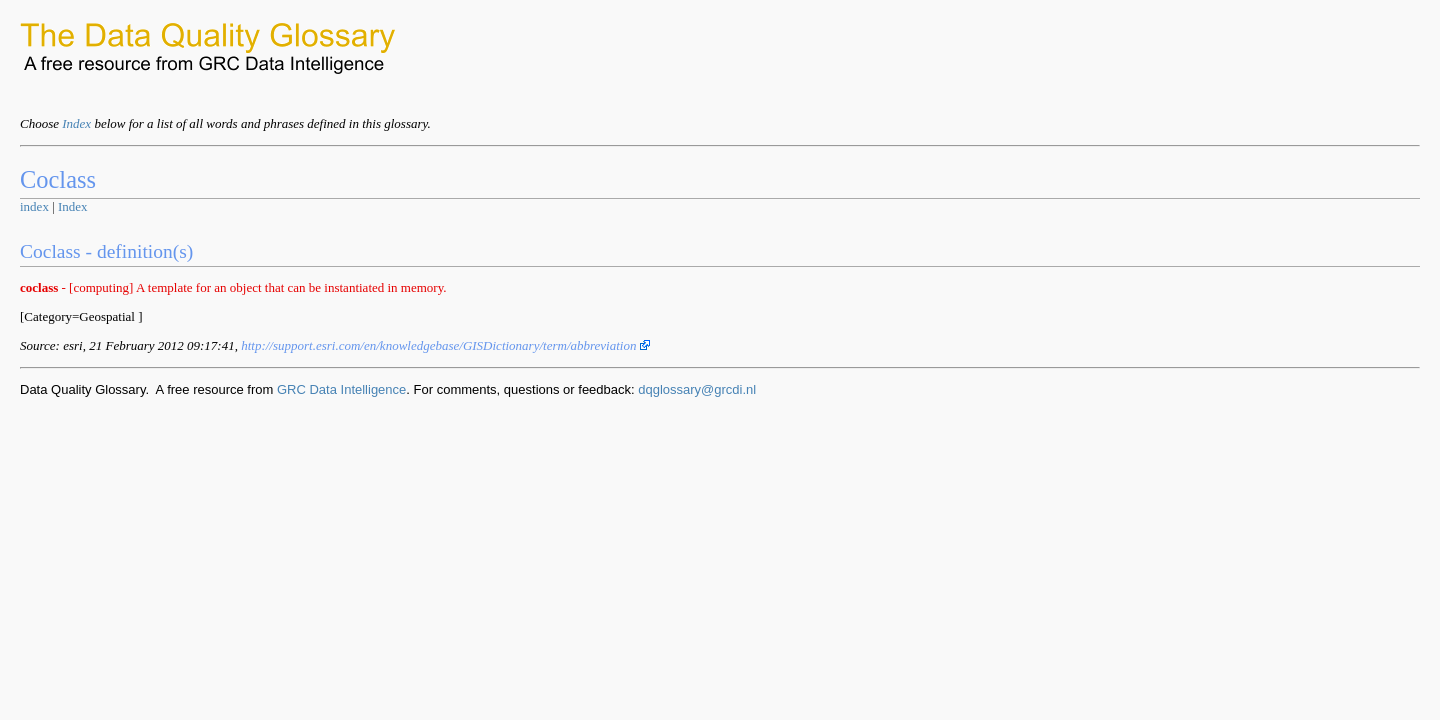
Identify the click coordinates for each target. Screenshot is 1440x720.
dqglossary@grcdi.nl (697, 389)
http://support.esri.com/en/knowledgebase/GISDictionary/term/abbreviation (445, 345)
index (34, 206)
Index (76, 123)
